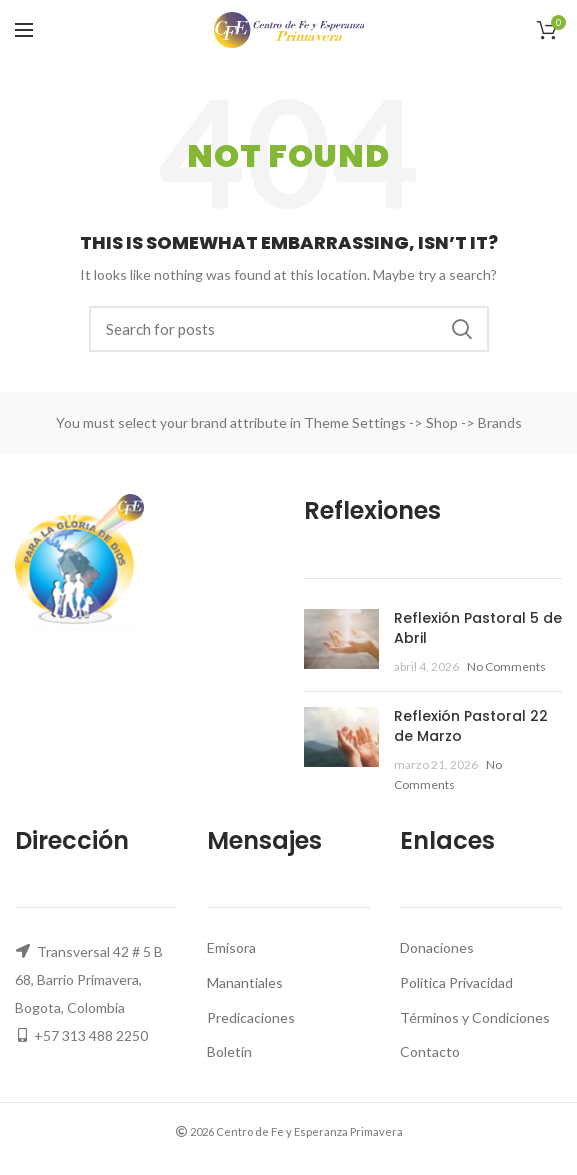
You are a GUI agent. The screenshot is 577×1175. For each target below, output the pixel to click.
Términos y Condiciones (475, 1017)
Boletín (229, 1051)
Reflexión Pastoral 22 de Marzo (471, 726)
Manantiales (245, 982)
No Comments (506, 666)
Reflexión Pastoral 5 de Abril (478, 628)
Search (462, 329)
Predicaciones (251, 1017)
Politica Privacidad (456, 982)
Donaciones (437, 947)
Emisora (231, 947)
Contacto (430, 1051)
